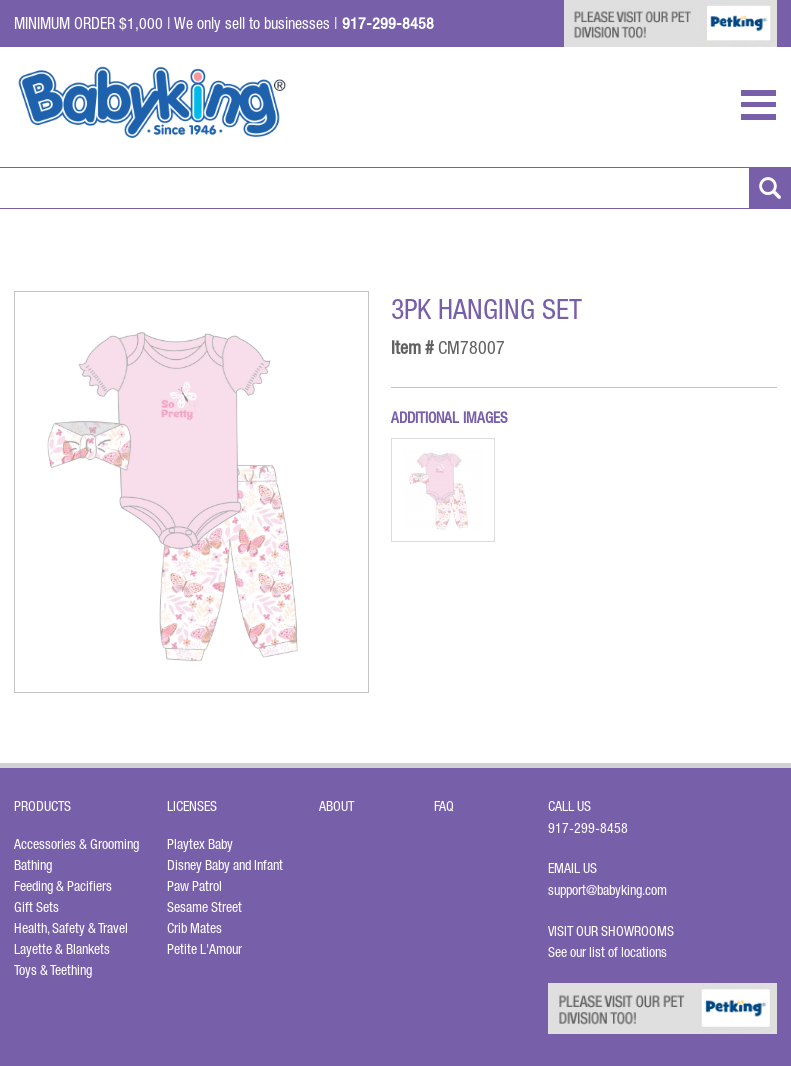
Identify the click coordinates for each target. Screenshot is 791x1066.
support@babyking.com (607, 890)
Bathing (33, 865)
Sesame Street (204, 907)
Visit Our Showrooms (614, 931)
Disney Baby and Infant (225, 865)
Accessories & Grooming (76, 844)
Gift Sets (36, 907)
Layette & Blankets (62, 949)
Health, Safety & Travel (71, 928)
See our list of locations (607, 952)
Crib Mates (194, 928)
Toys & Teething (53, 970)
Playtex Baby (200, 844)
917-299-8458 (588, 828)
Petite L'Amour (204, 949)
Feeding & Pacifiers (63, 886)
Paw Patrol (194, 886)
